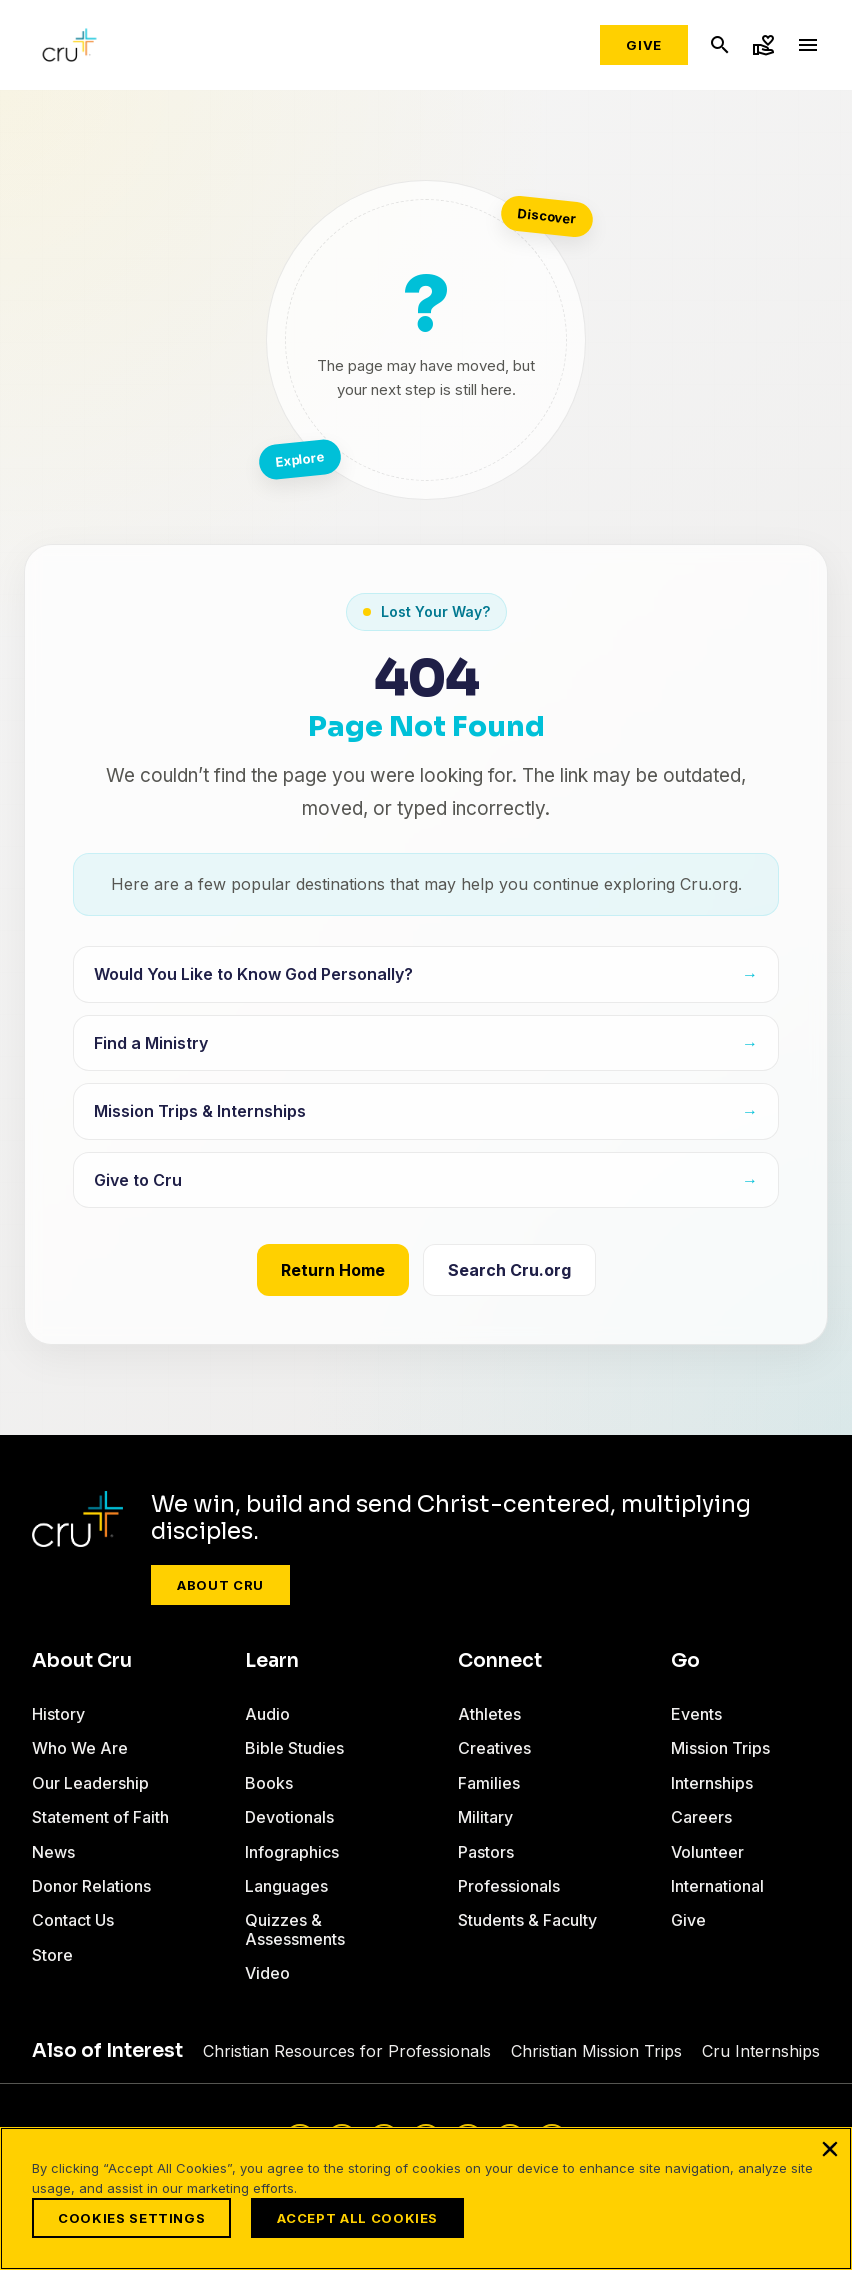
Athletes (489, 1714)
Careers (701, 1817)
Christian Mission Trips (596, 2051)
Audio (267, 1714)
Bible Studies (294, 1748)
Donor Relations (91, 1886)
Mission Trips (720, 1748)
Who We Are (80, 1748)
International (717, 1886)
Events (696, 1714)
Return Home (333, 1270)
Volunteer (707, 1852)
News (53, 1852)
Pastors (486, 1852)
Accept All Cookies (357, 2218)
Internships (712, 1783)
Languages (286, 1886)
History (58, 1714)
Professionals (509, 1886)
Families (489, 1783)
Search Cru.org (509, 1270)
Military (485, 1817)
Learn (272, 1661)
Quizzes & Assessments (295, 1929)
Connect (500, 1661)
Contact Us (73, 1920)
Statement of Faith (100, 1817)
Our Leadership (90, 1783)
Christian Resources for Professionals (347, 2051)
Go (685, 1661)
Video (267, 1973)
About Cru (220, 1585)
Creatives (494, 1748)
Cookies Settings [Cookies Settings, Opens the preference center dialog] (131, 2218)
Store (52, 1955)
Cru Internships (761, 2051)
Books (269, 1783)
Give (644, 45)
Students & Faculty (527, 1920)
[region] (426, 2198)
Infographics (292, 1852)
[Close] (830, 2149)
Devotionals (289, 1817)
